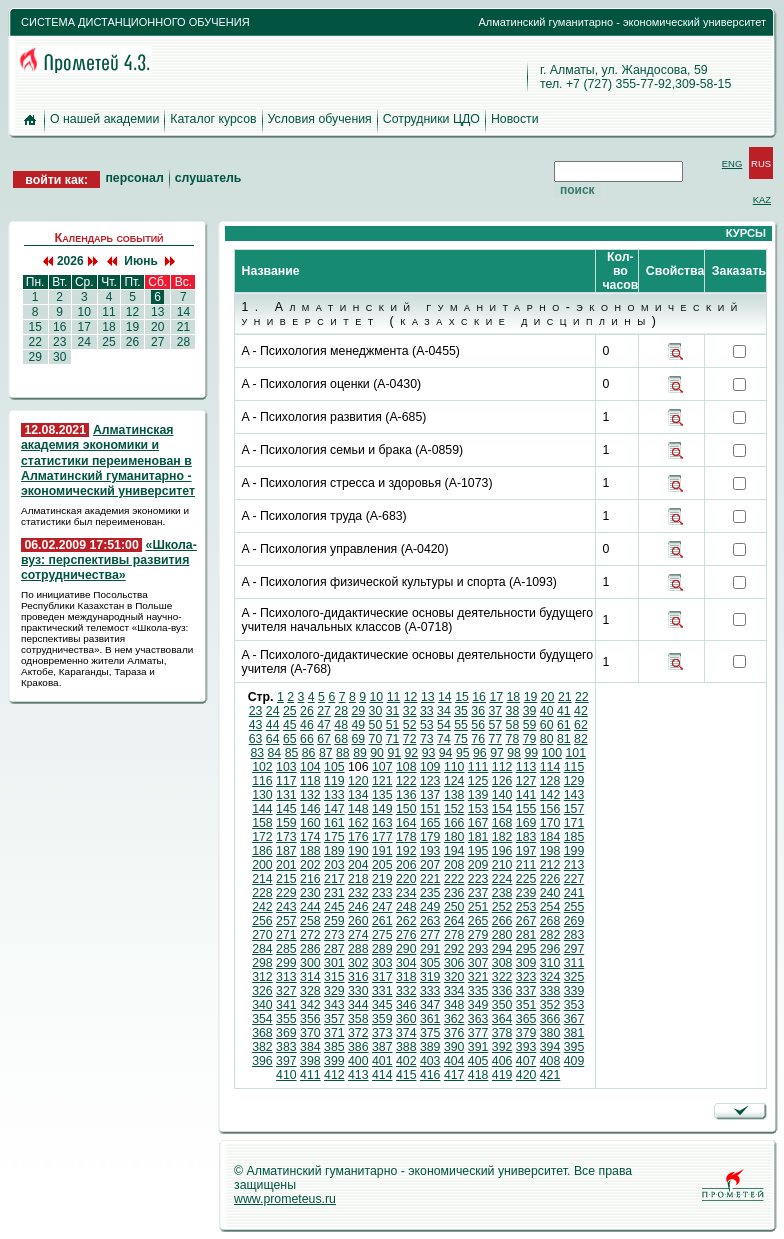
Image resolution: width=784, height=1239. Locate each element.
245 (334, 907)
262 (406, 921)
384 (310, 1047)
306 (454, 963)
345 (382, 1005)
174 (310, 837)
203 (334, 865)
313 (286, 977)
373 (382, 1033)
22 (35, 342)
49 (358, 725)
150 (406, 809)
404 (454, 1061)
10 (84, 312)
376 (454, 1033)
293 (478, 949)
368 (262, 1033)
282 (550, 935)
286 (310, 949)
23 (60, 342)
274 (358, 935)
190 (358, 851)
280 (502, 935)
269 (574, 921)
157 (574, 809)
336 (502, 991)
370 (310, 1033)
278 (454, 935)
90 (377, 753)
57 (495, 725)
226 (550, 879)
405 (478, 1061)
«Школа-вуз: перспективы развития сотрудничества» (109, 560)
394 (550, 1047)
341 (286, 1005)
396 (262, 1061)
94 (446, 753)
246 (358, 907)
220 (406, 879)
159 (286, 823)
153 (478, 809)
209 (478, 865)
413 (358, 1075)
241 (574, 893)
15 (35, 327)
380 (550, 1033)
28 (183, 342)
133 (334, 795)
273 (334, 935)
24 (84, 342)
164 (406, 823)
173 (286, 837)
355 (286, 1019)
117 (286, 781)
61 (564, 725)
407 (526, 1061)
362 (454, 1019)
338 (550, 991)
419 (502, 1075)
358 (358, 1019)
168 (502, 823)
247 (382, 907)
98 (514, 753)
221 (430, 879)
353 (574, 1005)
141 (526, 795)
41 (564, 711)
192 (406, 851)
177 (382, 837)
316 (358, 977)
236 (454, 893)
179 (430, 837)
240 (550, 893)
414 (382, 1075)
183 (526, 837)
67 (324, 739)
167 (478, 823)
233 (382, 893)
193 (430, 851)
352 (550, 1005)
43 (256, 725)
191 (382, 851)
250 (454, 907)
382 (262, 1047)
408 (550, 1061)
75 (461, 739)
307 (478, 963)
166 (454, 823)
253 (526, 907)
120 (358, 781)
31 (393, 711)
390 (454, 1047)
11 (109, 312)
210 (502, 865)
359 (382, 1019)
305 (430, 963)
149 (382, 809)
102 (262, 767)
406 (502, 1061)
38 (513, 711)
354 (262, 1019)
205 (382, 865)
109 (430, 767)
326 (262, 991)
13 (158, 312)
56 (478, 725)
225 (526, 879)
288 (358, 949)
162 (358, 823)
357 (334, 1019)
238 (502, 893)
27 (158, 342)
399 (334, 1061)
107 (382, 767)
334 (454, 991)
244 (310, 907)
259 (334, 921)
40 (547, 711)
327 (286, 991)
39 (530, 711)
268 (550, 921)
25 (109, 342)
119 (334, 781)
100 (552, 753)
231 (334, 893)
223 (478, 879)
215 (286, 879)
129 (574, 781)
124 (454, 781)
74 (444, 739)
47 (324, 725)
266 (502, 921)
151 (430, 809)
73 (427, 739)
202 (310, 865)
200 (262, 865)
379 (526, 1033)
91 (394, 753)
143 (574, 795)
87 (326, 753)
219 (382, 879)
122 (406, 781)
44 (273, 725)
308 (502, 963)
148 (358, 809)
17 (84, 327)
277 (430, 935)
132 (310, 795)
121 (382, 781)
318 (406, 977)
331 (382, 991)
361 (430, 1019)
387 (382, 1047)
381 (574, 1033)
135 (382, 795)
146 (310, 809)
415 (406, 1075)
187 (286, 851)
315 (334, 977)
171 (574, 823)
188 (310, 851)
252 (502, 907)
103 (286, 767)
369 (286, 1033)
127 (526, 781)
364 (502, 1019)
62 (581, 725)
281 (526, 935)
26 (132, 342)
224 (502, 879)
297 (574, 949)
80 (547, 739)
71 (393, 739)
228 (262, 893)
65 (290, 739)
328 (310, 991)
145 (286, 809)
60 (547, 725)
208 (454, 865)
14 (183, 312)
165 (430, 823)
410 (286, 1075)
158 (262, 823)
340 (262, 1005)
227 (574, 879)
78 (513, 739)
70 (376, 739)
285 (286, 949)
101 (575, 753)
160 (310, 823)
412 (334, 1075)
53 (427, 725)
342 (310, 1005)
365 (526, 1019)
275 (382, 935)
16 (60, 327)
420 (526, 1075)
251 (478, 907)
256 (262, 921)
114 (550, 767)
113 (526, 767)
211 (526, 865)
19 (132, 327)
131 (286, 795)
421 (550, 1075)
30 (60, 357)
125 (478, 781)
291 (430, 949)
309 (526, 963)
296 (550, 949)
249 (430, 907)
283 (574, 935)
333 (430, 991)
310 (550, 963)
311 (574, 963)
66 (307, 739)
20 (158, 327)
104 (310, 767)
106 (358, 767)
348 (454, 1005)
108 (406, 767)
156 (550, 809)
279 (478, 935)
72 (410, 739)
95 (463, 753)
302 (358, 963)
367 (574, 1019)
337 (526, 991)
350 (502, 1005)
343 (334, 1005)
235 (430, 893)
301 (334, 963)
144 (262, 809)
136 (406, 795)
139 (478, 795)
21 (183, 327)
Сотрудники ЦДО (431, 119)
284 (262, 949)
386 (358, 1047)
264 (454, 921)
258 (310, 921)
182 (502, 837)
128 (550, 781)
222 (454, 879)
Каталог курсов (213, 119)
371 (334, 1033)
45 (290, 725)
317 (382, 977)
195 (478, 851)
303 (382, 963)
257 (286, 921)
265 (478, 921)
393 (526, 1047)
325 (574, 977)
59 (530, 725)
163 (382, 823)
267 (526, 921)
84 (275, 753)
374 (406, 1033)
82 (581, 739)
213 (574, 865)
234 (406, 893)
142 (550, 795)
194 (454, 851)
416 (430, 1075)
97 (497, 753)
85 (292, 753)
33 (427, 711)
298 (262, 963)
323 (526, 977)
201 (286, 865)
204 (358, 865)
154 (502, 809)
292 (454, 949)
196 (502, 851)
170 (550, 823)
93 (429, 753)
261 (382, 921)
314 (310, 977)
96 (480, 753)
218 (358, 879)
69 (358, 739)
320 (454, 977)
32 (410, 711)
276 (406, 935)
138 (454, 795)
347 (430, 1005)
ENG (732, 163)
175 (334, 837)
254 (550, 907)
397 (286, 1061)
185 (574, 837)
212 (550, 865)
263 (430, 921)
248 (406, 907)
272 (310, 935)
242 (262, 907)
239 (526, 893)
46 (307, 725)
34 (444, 711)
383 (286, 1047)
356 (310, 1019)
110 (454, 767)
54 (444, 725)
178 (406, 837)
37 (495, 711)
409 (574, 1061)
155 (526, 809)
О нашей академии (104, 119)
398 (310, 1061)
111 (478, 767)
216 (310, 879)
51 (393, 725)
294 (502, 949)
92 (412, 753)
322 (502, 977)
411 (310, 1075)
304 (406, 963)
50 (376, 725)
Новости (515, 119)
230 (310, 893)
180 (454, 837)
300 (310, 963)
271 (286, 935)
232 (358, 893)
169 (526, 823)
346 (406, 1005)
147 (334, 809)
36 (478, 711)
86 (309, 753)
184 (550, 837)
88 (343, 753)
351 (526, 1005)
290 (406, 949)
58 (513, 725)
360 (406, 1019)
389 (430, 1047)
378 (502, 1033)
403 (430, 1061)
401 (382, 1061)
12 (132, 312)
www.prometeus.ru (285, 1199)
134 (358, 795)
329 (334, 991)
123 (430, 781)
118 (310, 781)
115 (574, 767)
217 (334, 879)
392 (502, 1047)
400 (358, 1061)
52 (410, 725)
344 (358, 1005)
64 (273, 739)
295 (526, 949)
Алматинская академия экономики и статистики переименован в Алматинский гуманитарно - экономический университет (108, 460)
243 (286, 907)
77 (495, 739)
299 (286, 963)
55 (461, 725)
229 (286, 893)
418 (478, 1075)
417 (454, 1075)
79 (530, 739)
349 (478, 1005)
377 (478, 1033)
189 (334, 851)
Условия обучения (320, 119)
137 (430, 795)
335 (478, 991)
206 (406, 865)
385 (334, 1047)
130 (262, 795)
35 (461, 711)
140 (502, 795)
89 (360, 753)
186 (262, 851)
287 (334, 949)
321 (478, 977)
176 (358, 837)
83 (257, 753)
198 (550, 851)
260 (358, 921)
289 (382, 949)
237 (478, 893)
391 (478, 1047)
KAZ (762, 199)
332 (406, 991)
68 (341, 739)
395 (574, 1047)
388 (406, 1047)
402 (406, 1061)
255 (574, 907)
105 (334, 767)
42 (581, 711)
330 (358, 991)
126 (502, 781)
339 (574, 991)
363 (478, 1019)
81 (564, 739)
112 (502, 767)
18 (109, 327)
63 (256, 739)
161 (334, 823)
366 (550, 1019)
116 (262, 781)
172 (262, 837)
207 (430, 865)
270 (262, 935)
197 (526, 851)
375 (430, 1033)
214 (262, 879)
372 (358, 1033)
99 (531, 753)
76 (478, 739)
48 (341, 725)
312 (262, 977)
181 (478, 837)
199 (574, 851)
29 (35, 357)
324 (550, 977)
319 (430, 977)
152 (454, 809)
